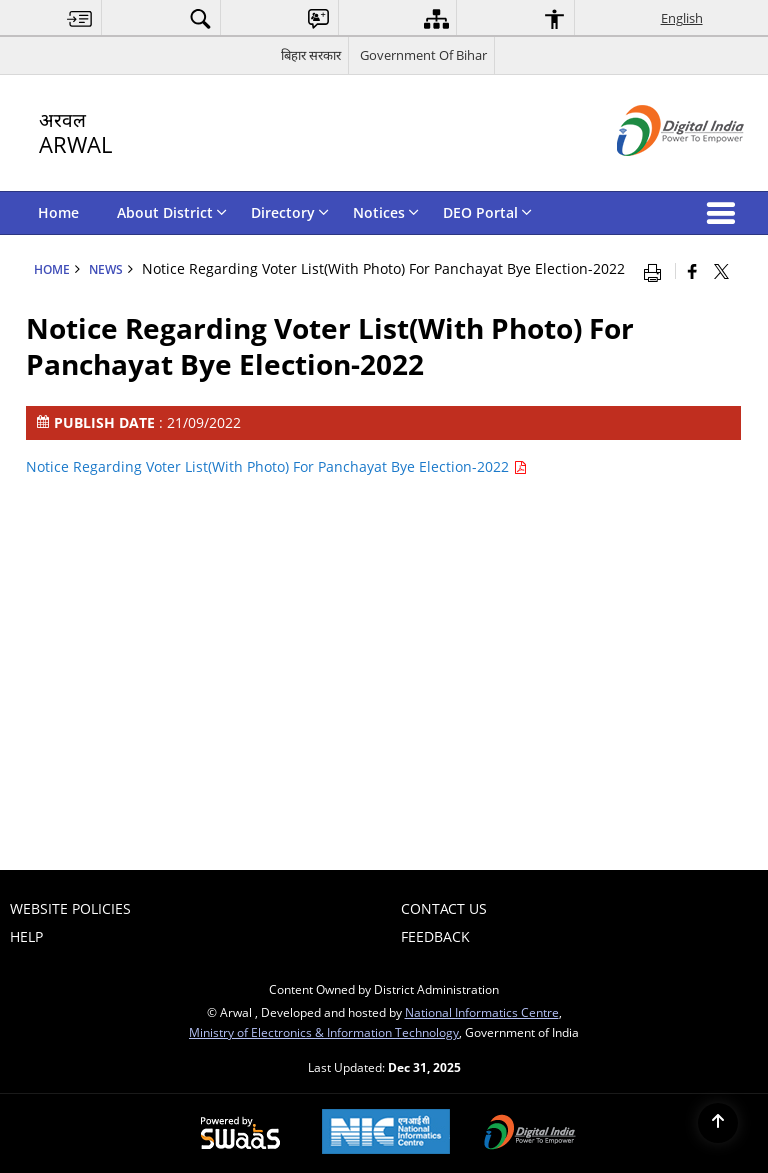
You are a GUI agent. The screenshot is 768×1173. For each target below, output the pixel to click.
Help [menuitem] (26, 936)
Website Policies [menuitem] (70, 908)
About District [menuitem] (172, 212)
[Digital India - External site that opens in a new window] (655, 172)
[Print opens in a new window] (657, 271)
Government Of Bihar (423, 55)
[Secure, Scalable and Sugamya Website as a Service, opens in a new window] (240, 1134)
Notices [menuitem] (386, 212)
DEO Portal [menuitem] (487, 212)
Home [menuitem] (58, 212)
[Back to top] (718, 1123)
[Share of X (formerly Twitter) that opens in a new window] (721, 271)
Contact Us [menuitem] (444, 908)
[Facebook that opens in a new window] (692, 271)
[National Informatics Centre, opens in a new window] (386, 1133)
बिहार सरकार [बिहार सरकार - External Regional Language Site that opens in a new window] (311, 55)
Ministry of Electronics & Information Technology (324, 1032)
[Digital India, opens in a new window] (530, 1134)
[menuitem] (80, 18)
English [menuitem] (682, 18)
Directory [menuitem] (290, 212)
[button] (725, 213)
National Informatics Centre (482, 1012)
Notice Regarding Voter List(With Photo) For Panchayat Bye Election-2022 (276, 466)
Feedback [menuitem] (435, 936)
